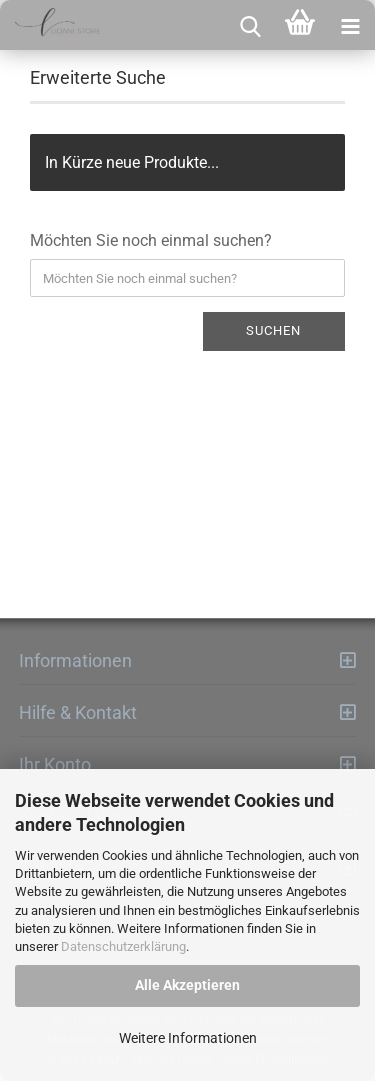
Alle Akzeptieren (187, 985)
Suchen (273, 330)
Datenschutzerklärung (123, 946)
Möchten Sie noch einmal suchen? (151, 240)
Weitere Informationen (188, 1038)
